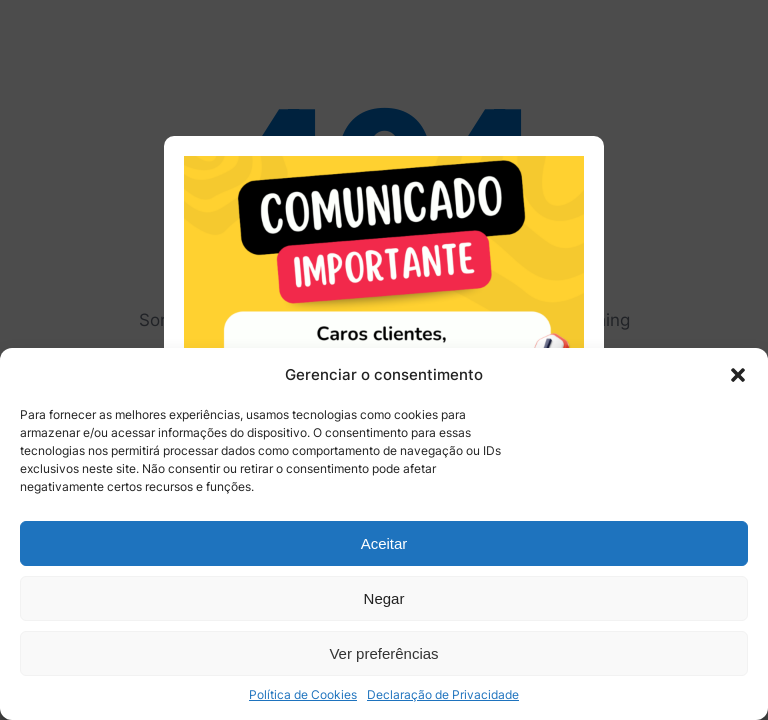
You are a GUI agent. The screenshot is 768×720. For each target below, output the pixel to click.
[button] (738, 375)
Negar (384, 598)
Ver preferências (383, 653)
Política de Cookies (303, 694)
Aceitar (384, 543)
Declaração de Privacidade (443, 694)
